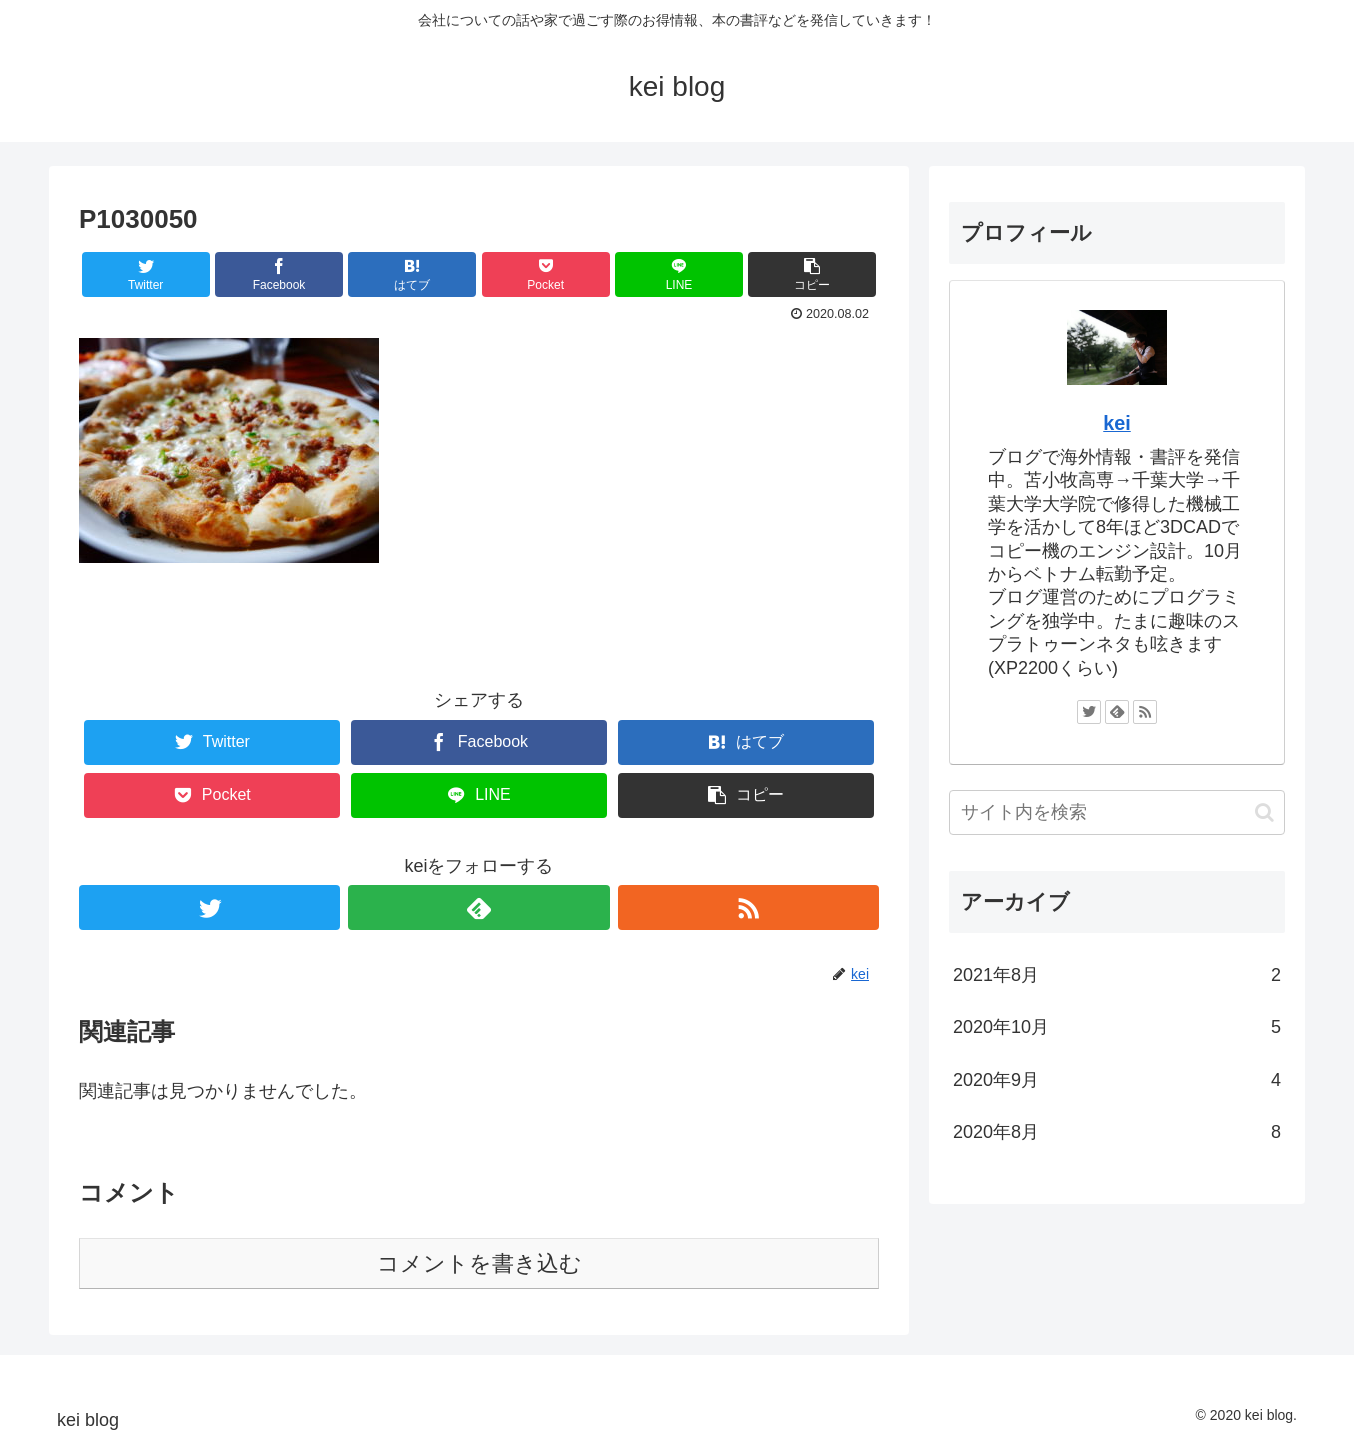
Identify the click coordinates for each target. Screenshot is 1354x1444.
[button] (1264, 812)
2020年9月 (1117, 1080)
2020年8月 (1117, 1132)
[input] (1117, 812)
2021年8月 (1117, 975)
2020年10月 (1117, 1027)
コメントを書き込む (479, 1263)
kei (1117, 423)
